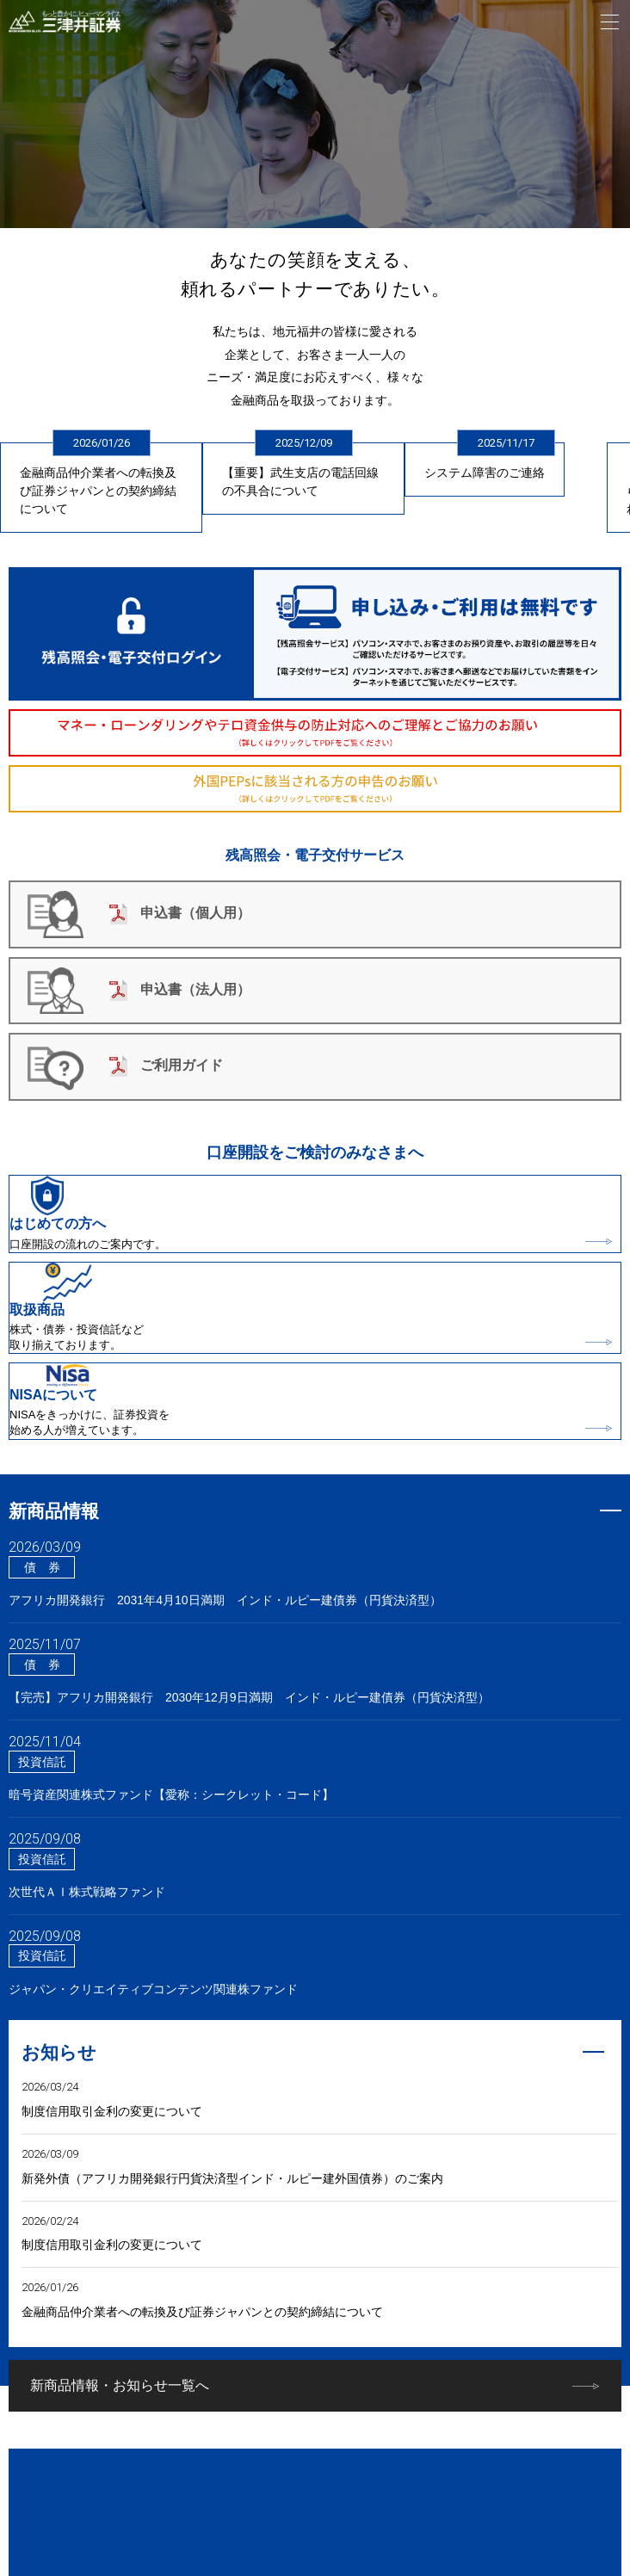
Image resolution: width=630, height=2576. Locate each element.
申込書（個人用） (179, 912)
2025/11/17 (506, 442)
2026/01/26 (101, 442)
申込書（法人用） (179, 989)
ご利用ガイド (166, 1065)
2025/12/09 (303, 442)
